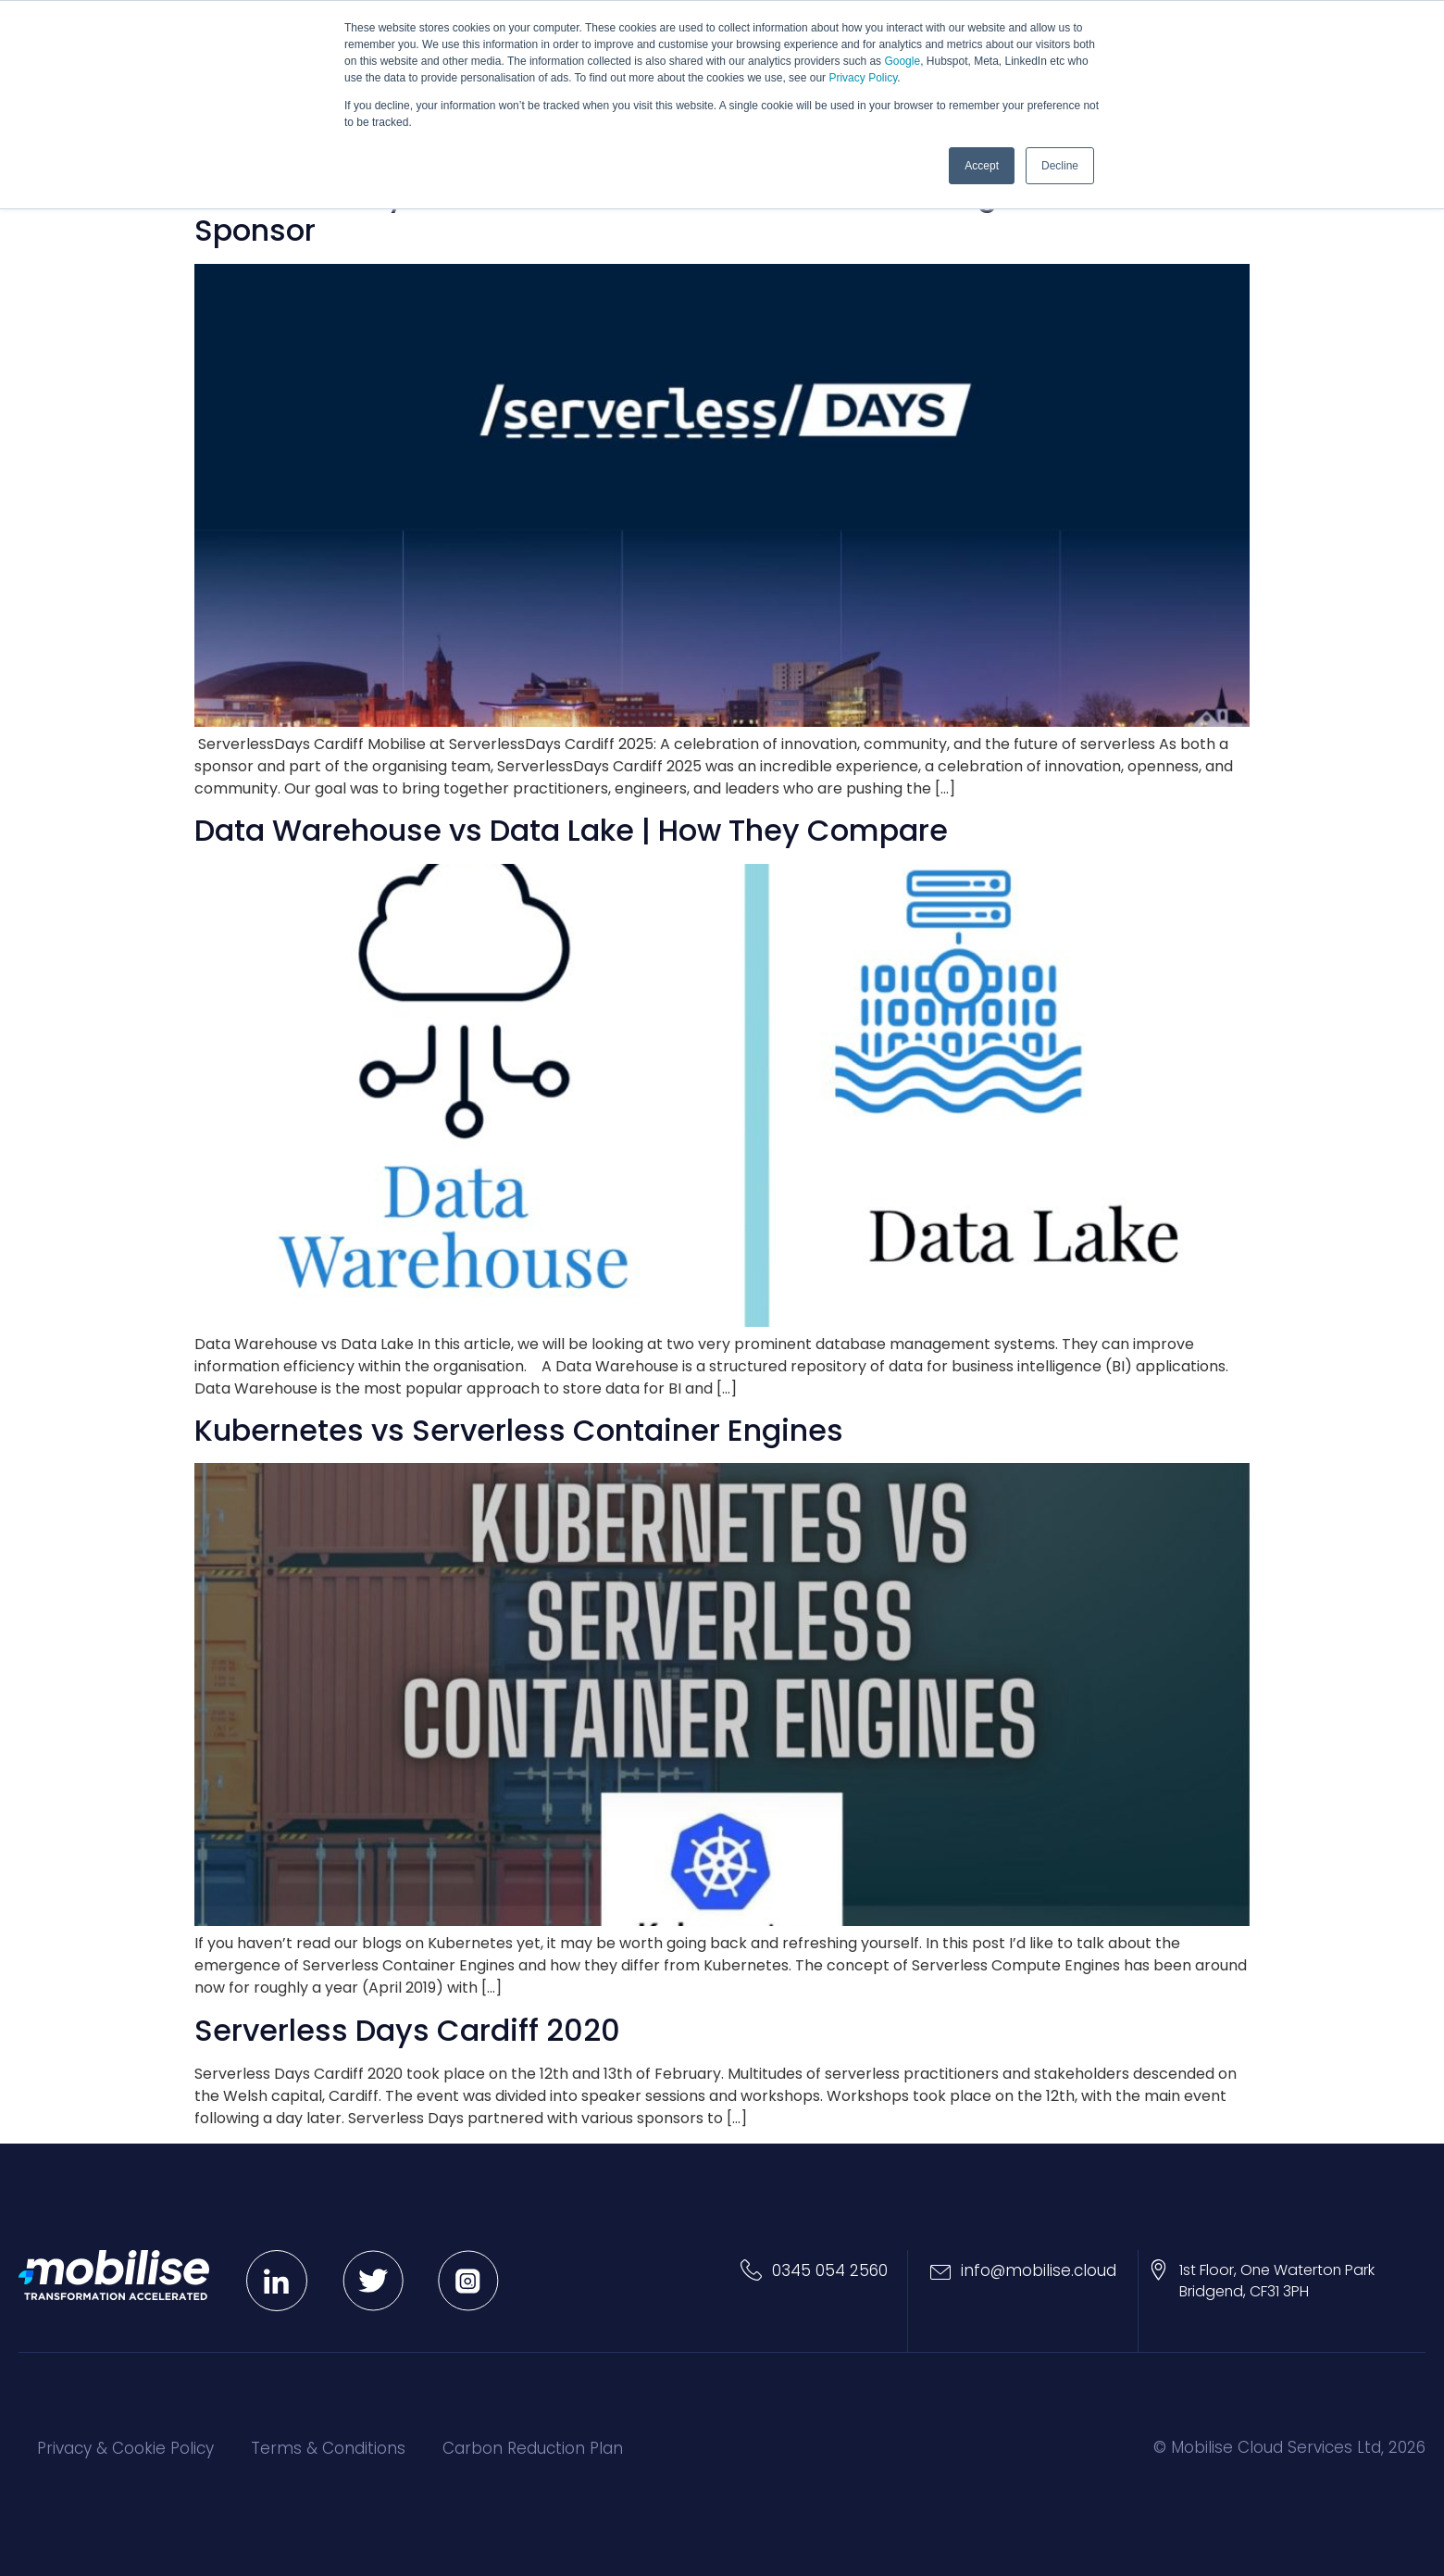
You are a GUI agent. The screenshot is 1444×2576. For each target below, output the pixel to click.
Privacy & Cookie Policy (125, 2448)
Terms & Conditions (328, 2448)
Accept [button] (982, 165)
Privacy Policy (862, 77)
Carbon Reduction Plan (532, 2448)
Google (902, 61)
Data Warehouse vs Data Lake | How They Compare (571, 830)
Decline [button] (1059, 165)
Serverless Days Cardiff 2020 (407, 2030)
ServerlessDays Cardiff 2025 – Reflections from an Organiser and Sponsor (674, 212)
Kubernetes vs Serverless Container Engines (518, 1430)
